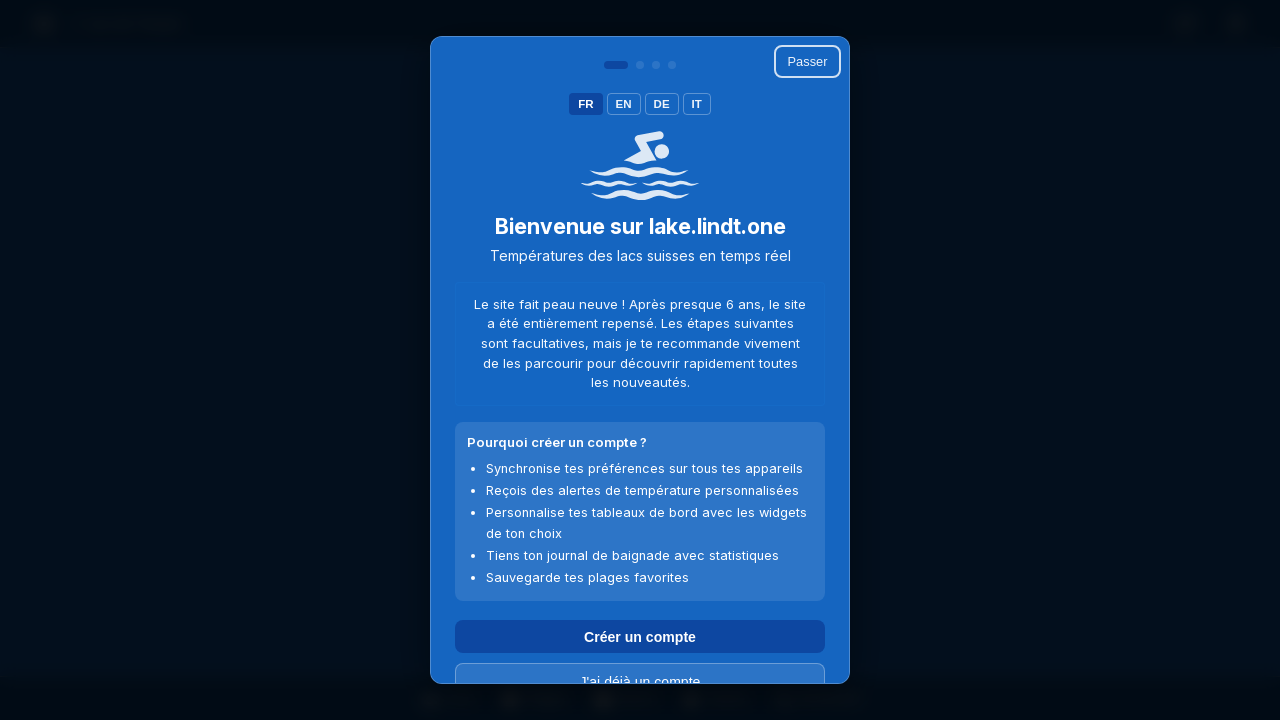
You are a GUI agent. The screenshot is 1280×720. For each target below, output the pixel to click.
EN (624, 104)
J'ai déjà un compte (640, 682)
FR (585, 104)
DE (662, 104)
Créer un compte (640, 637)
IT (697, 104)
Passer (808, 61)
